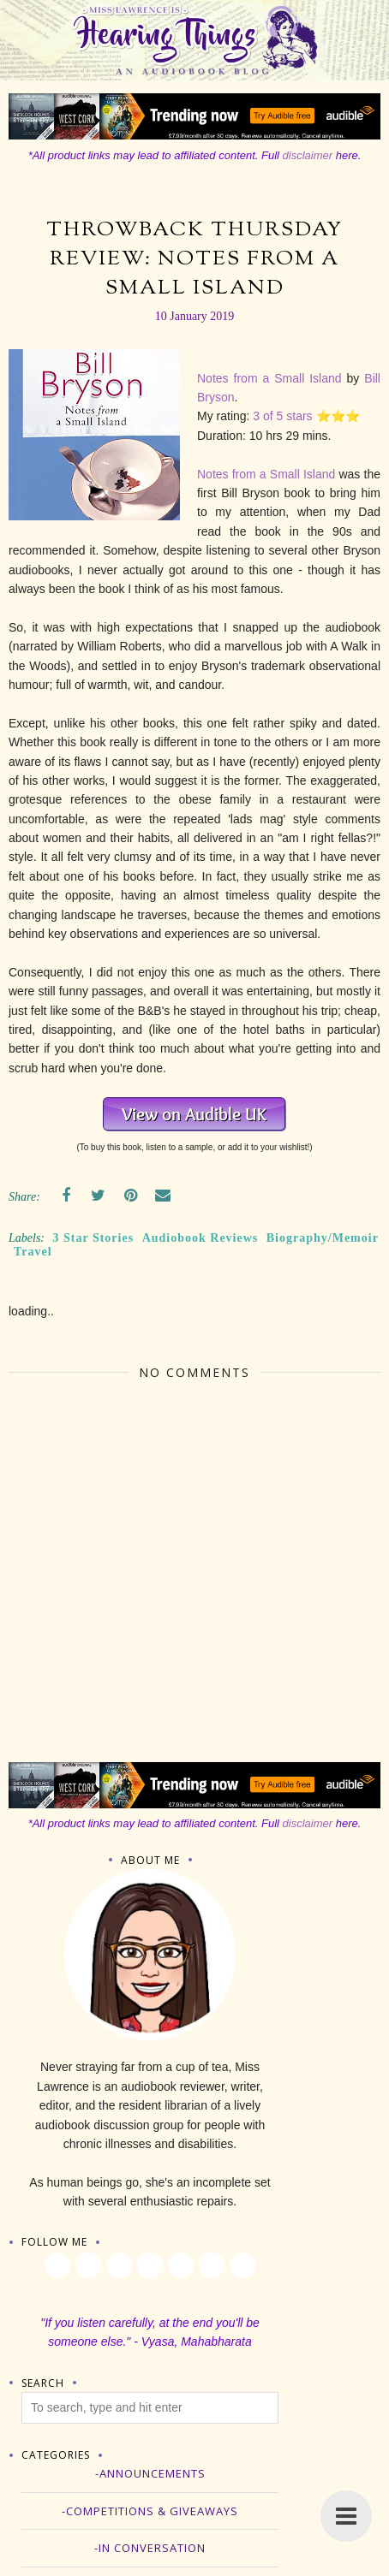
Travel (33, 1251)
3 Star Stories (94, 1238)
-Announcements (150, 2473)
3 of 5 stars (282, 416)
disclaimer (308, 155)
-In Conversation (150, 2547)
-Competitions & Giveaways (150, 2511)
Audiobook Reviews (200, 1238)
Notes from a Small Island (269, 378)
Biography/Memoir (322, 1238)
